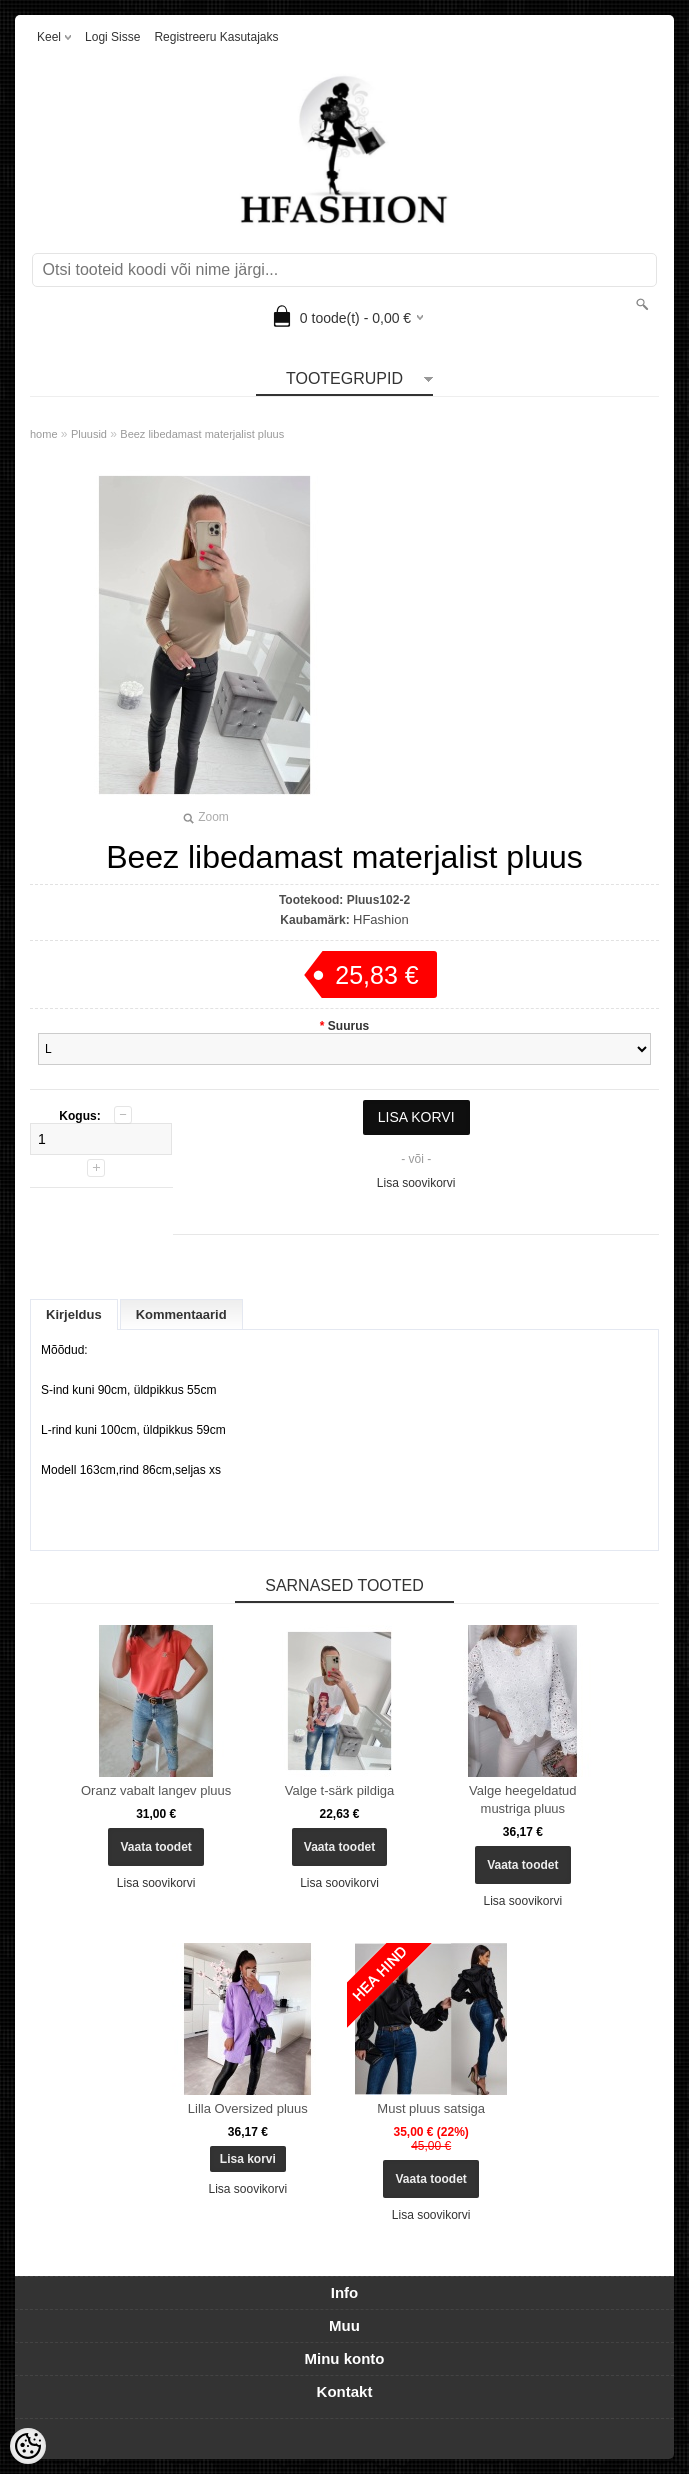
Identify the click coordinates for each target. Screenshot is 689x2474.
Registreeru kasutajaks (216, 37)
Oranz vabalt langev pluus (156, 1790)
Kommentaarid (181, 1314)
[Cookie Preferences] (28, 2446)
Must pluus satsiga (431, 2108)
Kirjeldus (74, 1314)
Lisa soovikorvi (416, 1183)
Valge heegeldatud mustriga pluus (522, 1799)
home (44, 434)
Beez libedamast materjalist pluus (202, 434)
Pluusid (89, 434)
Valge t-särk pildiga (340, 1790)
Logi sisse (112, 37)
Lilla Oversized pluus (248, 2108)
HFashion (381, 919)
